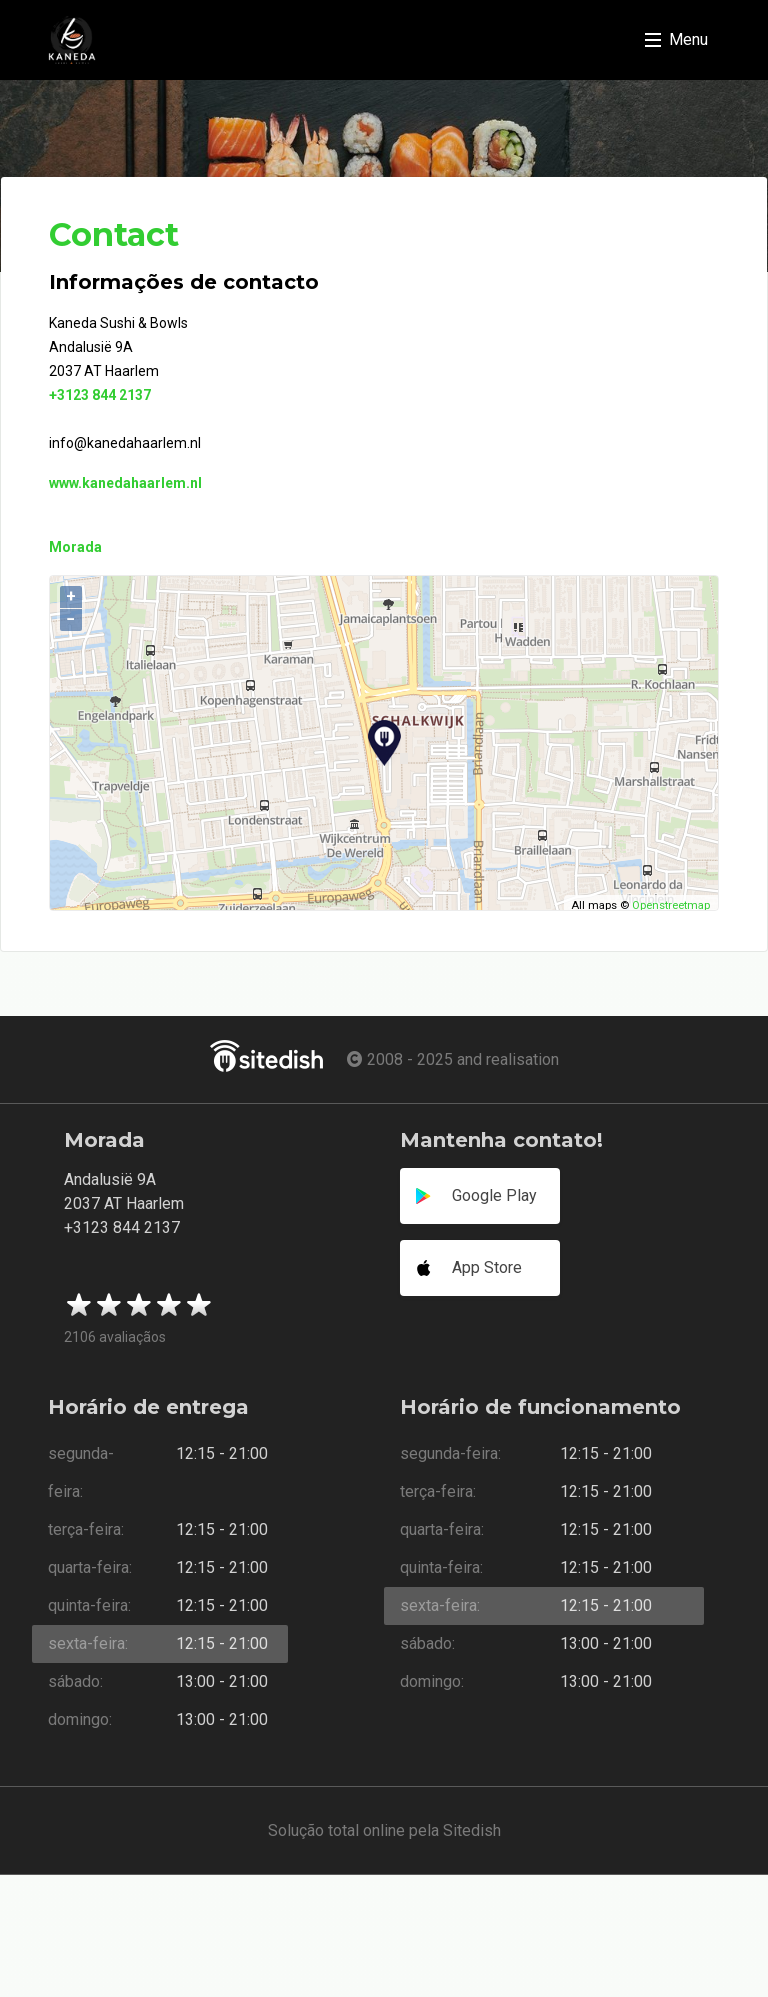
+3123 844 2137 (100, 395)
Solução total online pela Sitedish (384, 1830)
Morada (75, 547)
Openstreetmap (671, 905)
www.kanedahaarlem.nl (125, 483)
